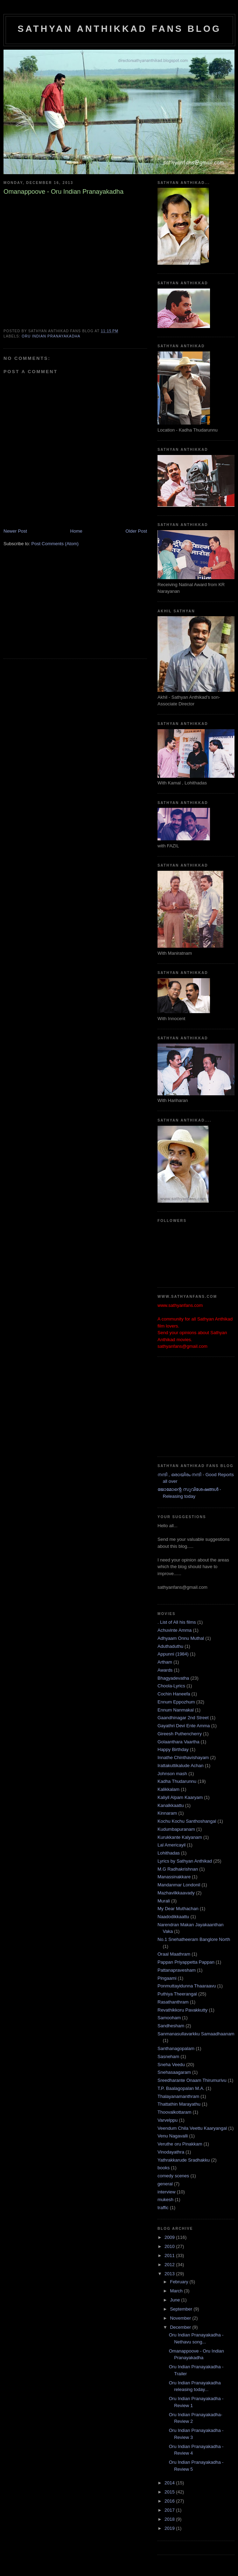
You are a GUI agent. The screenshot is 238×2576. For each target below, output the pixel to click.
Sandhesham (171, 2025)
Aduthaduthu (170, 1646)
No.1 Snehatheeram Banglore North (194, 1939)
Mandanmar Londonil (179, 1884)
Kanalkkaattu (171, 1805)
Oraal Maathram (174, 1954)
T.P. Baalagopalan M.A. (181, 2088)
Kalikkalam (169, 1789)
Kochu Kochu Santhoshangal (187, 1821)
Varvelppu (168, 2120)
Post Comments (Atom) (55, 543)
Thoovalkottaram (174, 2112)
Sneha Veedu (171, 2064)
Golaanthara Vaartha (179, 1741)
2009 (170, 2237)
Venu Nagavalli (173, 2136)
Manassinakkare (174, 1876)
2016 (170, 2501)
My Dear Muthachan (178, 1908)
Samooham (169, 2017)
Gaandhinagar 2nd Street (183, 1717)
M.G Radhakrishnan (178, 1869)
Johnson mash (172, 1773)
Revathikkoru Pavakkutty (183, 2010)
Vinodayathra (171, 2152)
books (164, 2167)
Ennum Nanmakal (176, 1710)
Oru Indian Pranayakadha (51, 336)
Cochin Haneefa (174, 1693)
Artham (165, 1662)
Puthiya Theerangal (177, 1994)
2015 (170, 2492)
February (180, 2281)
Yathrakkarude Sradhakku (184, 2160)
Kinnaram (167, 1813)
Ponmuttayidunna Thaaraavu (187, 1985)
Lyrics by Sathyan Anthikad (185, 1861)
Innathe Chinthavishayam (183, 1757)
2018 (170, 2519)
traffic (163, 2207)
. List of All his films (177, 1622)
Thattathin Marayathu (179, 2104)
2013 (170, 2273)
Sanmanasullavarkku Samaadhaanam (196, 2033)
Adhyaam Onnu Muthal (181, 1638)
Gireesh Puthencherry (180, 1733)
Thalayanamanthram (178, 2096)
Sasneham (168, 2056)
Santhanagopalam (176, 2048)
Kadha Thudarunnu (177, 1781)
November (181, 2318)
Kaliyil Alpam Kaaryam (180, 1797)
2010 (170, 2246)
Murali (164, 1900)
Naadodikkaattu (173, 1916)
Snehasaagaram (174, 2072)
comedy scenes (173, 2175)
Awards (165, 1670)
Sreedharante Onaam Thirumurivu (192, 2080)
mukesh (166, 2199)
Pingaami (167, 1978)
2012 (170, 2264)
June (175, 2300)
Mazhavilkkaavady (176, 1892)
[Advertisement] (56, 607)
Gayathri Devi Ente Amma (184, 1725)
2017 (170, 2510)
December (181, 2327)
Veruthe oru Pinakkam (180, 2144)
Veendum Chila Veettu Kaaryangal (192, 2128)
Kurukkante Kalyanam (180, 1837)
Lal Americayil (172, 1845)
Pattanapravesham (177, 1970)
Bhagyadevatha (173, 1678)
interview (166, 2191)
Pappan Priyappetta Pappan (186, 1962)
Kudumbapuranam (176, 1829)
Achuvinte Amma (175, 1630)
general (165, 2183)
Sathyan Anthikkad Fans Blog (119, 28)
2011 (170, 2255)
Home (76, 531)
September (182, 2309)
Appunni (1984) (173, 1654)
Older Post (136, 531)
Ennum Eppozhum (176, 1702)
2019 (170, 2528)
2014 (170, 2482)
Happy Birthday (173, 1749)
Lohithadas (169, 1853)
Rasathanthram (173, 2002)
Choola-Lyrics (171, 1685)
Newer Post (15, 531)
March (177, 2290)
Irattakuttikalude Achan (181, 1765)
